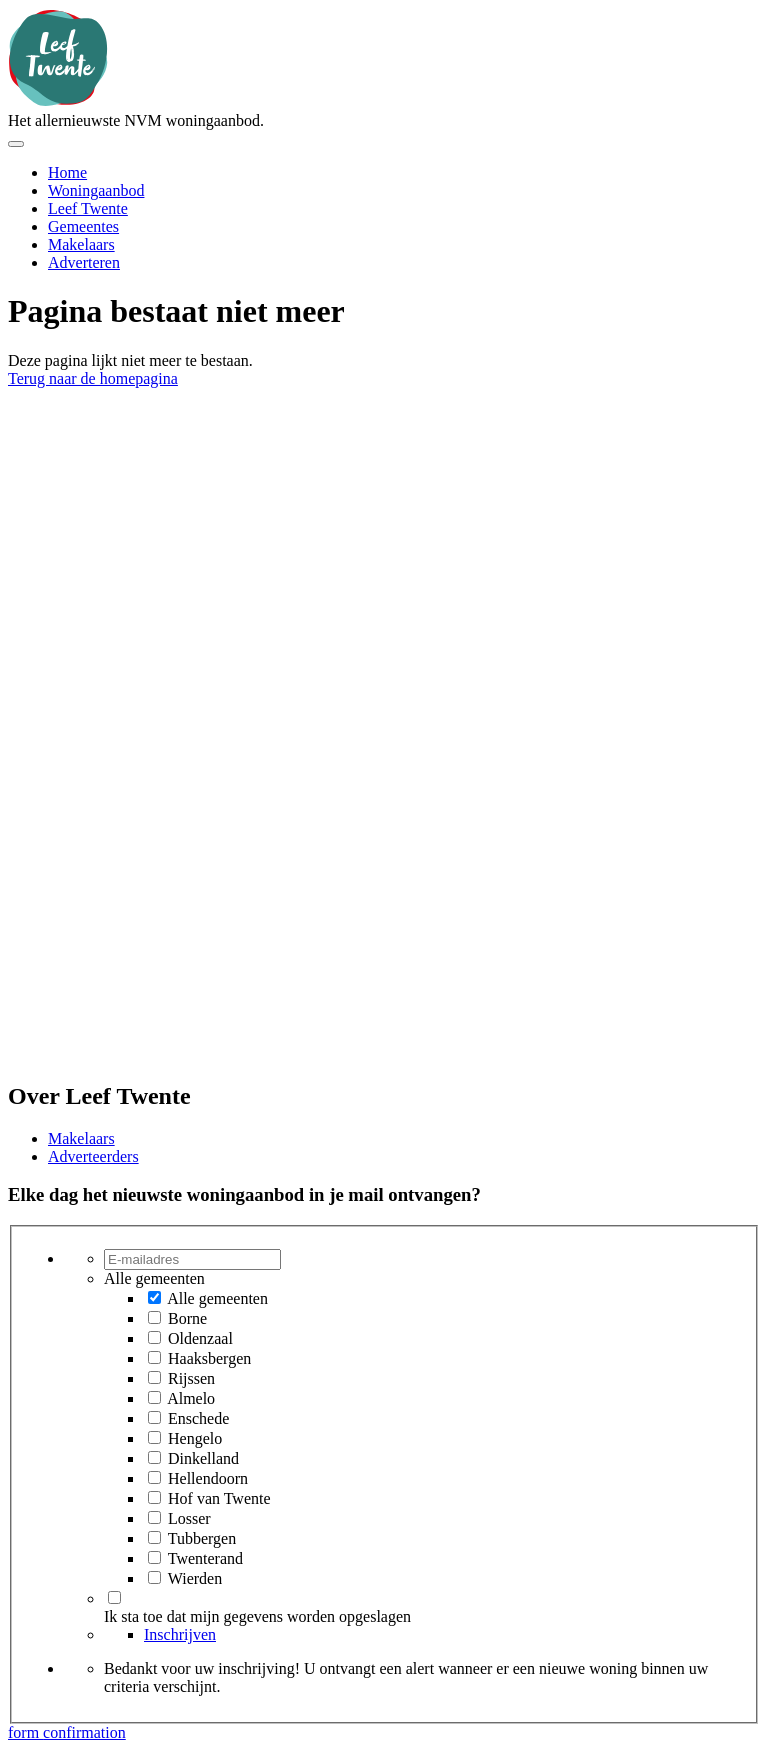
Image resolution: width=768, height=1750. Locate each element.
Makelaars (81, 244)
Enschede (198, 1418)
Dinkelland (203, 1458)
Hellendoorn (208, 1478)
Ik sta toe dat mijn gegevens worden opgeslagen (257, 1616)
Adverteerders (93, 1156)
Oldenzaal (200, 1338)
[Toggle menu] (16, 144)
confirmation (84, 1732)
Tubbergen (202, 1538)
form (25, 1732)
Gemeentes (83, 226)
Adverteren (84, 262)
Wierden (195, 1578)
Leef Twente (88, 208)
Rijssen (191, 1378)
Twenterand (205, 1558)
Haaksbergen (209, 1358)
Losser (189, 1518)
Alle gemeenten (217, 1298)
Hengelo (195, 1438)
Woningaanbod (96, 190)
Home (67, 172)
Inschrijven (180, 1634)
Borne (187, 1318)
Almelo (191, 1398)
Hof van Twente (219, 1498)
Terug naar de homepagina (93, 378)
